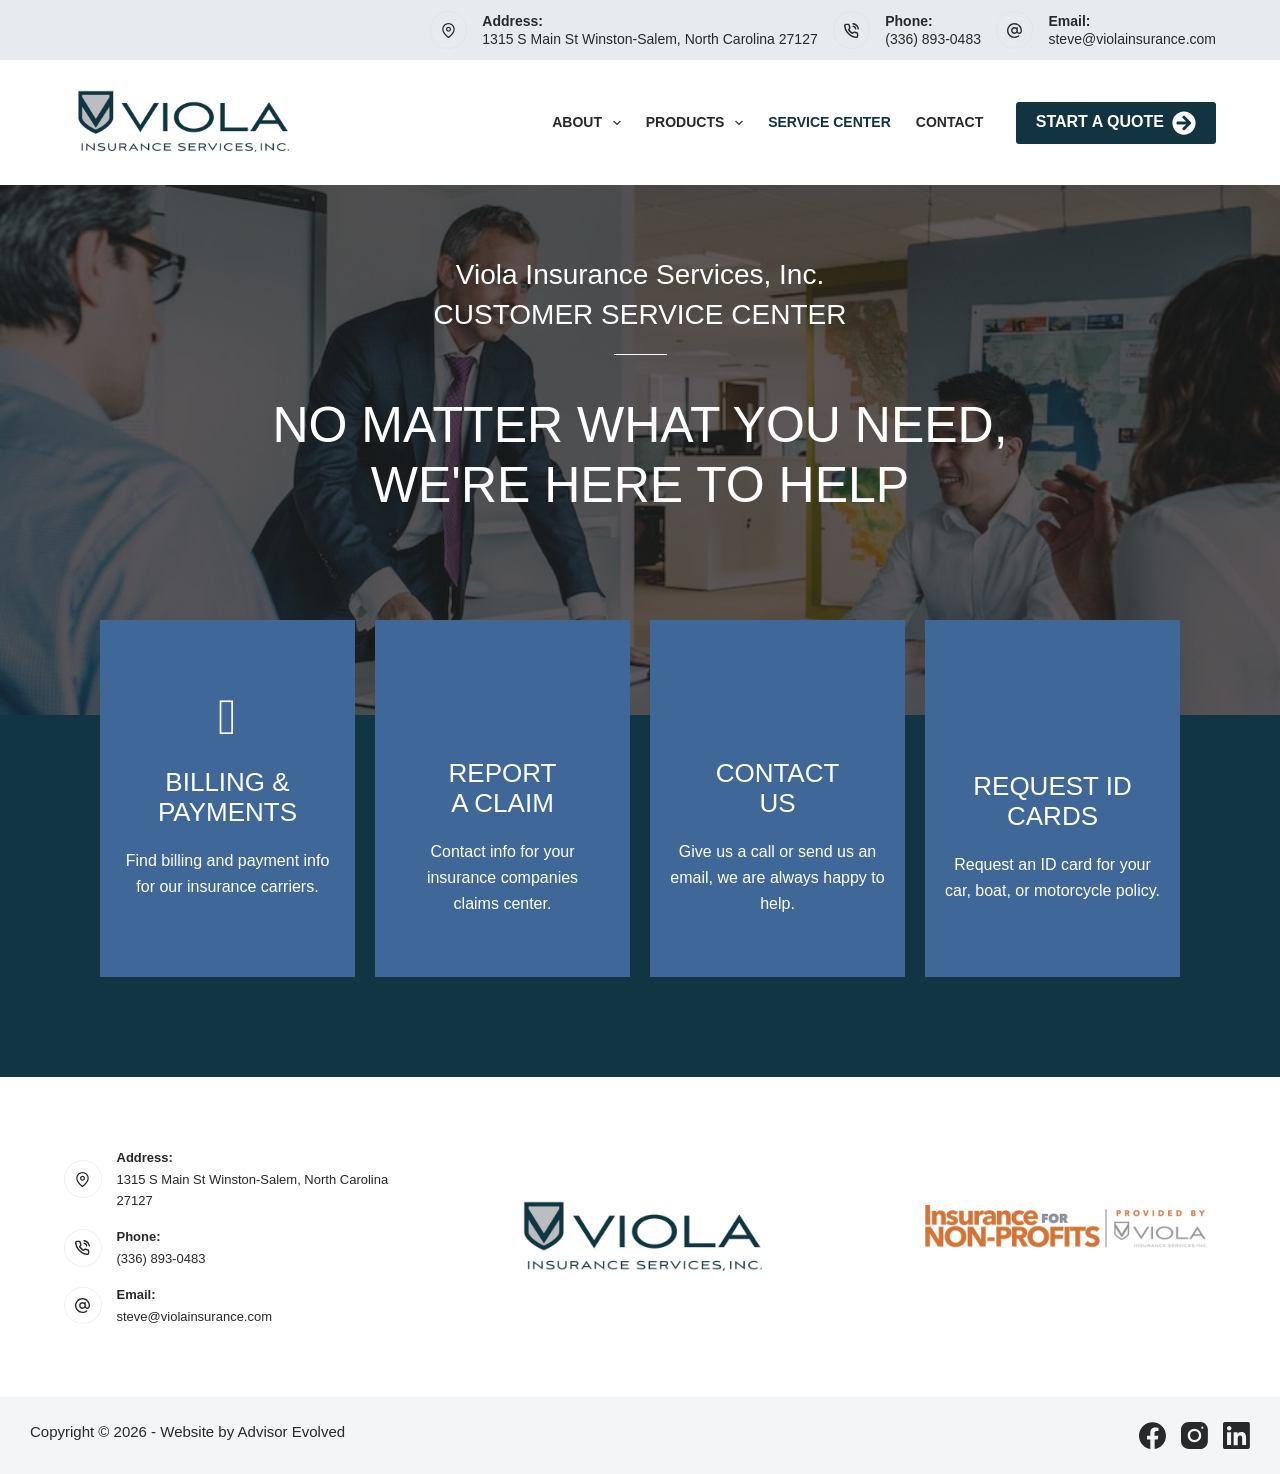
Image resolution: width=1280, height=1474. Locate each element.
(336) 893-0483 (933, 39)
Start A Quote (1116, 123)
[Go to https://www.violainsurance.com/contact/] (227, 798)
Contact (949, 122)
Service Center (829, 122)
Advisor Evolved (292, 1431)
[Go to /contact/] (777, 798)
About (590, 123)
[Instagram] (1194, 1435)
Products (698, 123)
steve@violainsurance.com (1132, 39)
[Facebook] (1152, 1435)
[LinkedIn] (1236, 1435)
